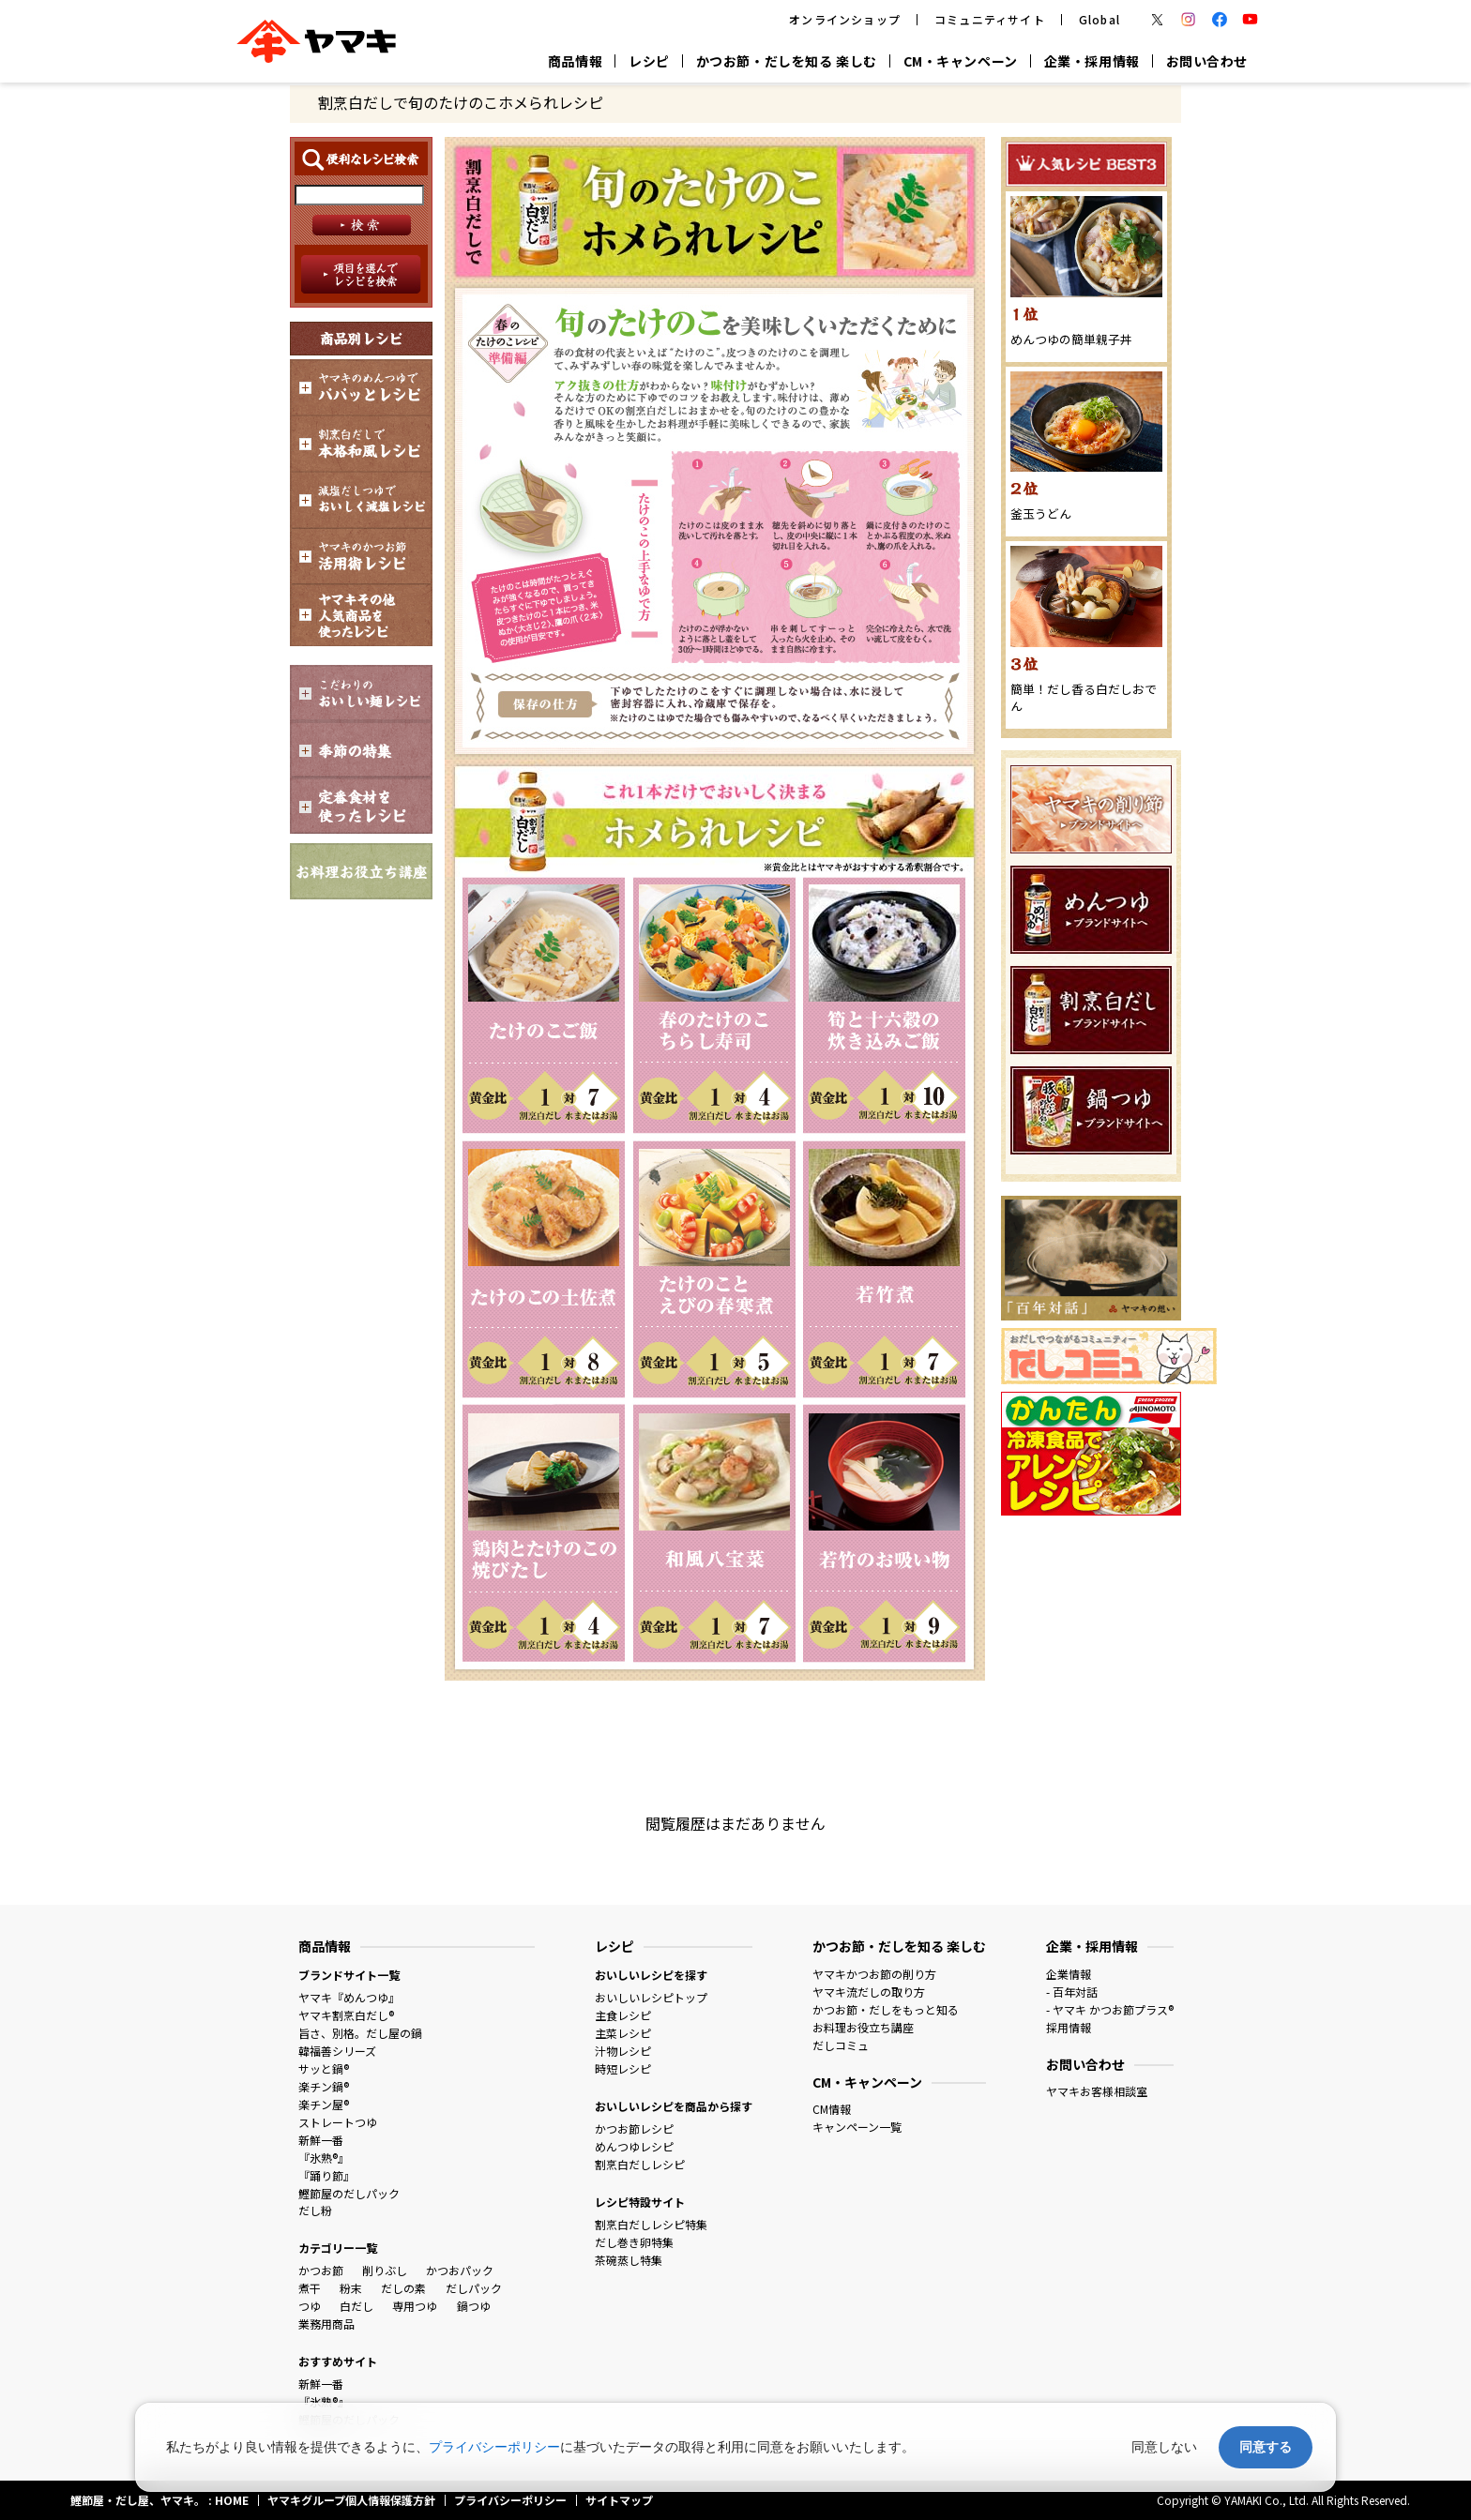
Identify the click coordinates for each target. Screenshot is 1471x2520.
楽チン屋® (323, 2104)
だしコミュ (840, 2045)
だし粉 (315, 2210)
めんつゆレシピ (634, 2146)
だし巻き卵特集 (634, 2242)
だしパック (474, 2288)
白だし (356, 2306)
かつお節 (320, 2270)
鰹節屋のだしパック (349, 2193)
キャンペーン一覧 (857, 2127)
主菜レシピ (623, 2033)
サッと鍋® (323, 2068)
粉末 (351, 2288)
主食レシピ (623, 2015)
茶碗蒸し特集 (628, 2260)
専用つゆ (414, 2306)
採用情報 (1068, 2027)
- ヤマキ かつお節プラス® (1110, 2009)
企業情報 (1068, 1974)
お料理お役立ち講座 (863, 2027)
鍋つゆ (474, 2306)
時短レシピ (623, 2068)
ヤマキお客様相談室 (1096, 2091)
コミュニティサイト (989, 19)
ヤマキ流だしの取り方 (868, 1991)
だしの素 (403, 2288)
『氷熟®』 (323, 2157)
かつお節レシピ (634, 2128)
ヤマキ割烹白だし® (346, 2015)
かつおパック (459, 2270)
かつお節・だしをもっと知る (885, 2009)
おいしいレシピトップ (651, 1997)
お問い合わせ (1207, 61)
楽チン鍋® (323, 2086)
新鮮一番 (320, 2140)
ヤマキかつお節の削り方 (874, 1974)
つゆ (309, 2306)
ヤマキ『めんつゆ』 (349, 1997)
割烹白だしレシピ (640, 2164)
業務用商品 (326, 2323)
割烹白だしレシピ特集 (651, 2224)
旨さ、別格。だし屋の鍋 (360, 2033)
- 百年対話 (1072, 1991)
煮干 (309, 2288)
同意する (1265, 2446)
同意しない (1164, 2446)
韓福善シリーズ (337, 2051)
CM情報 (831, 2109)
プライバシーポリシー (494, 2446)
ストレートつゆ (337, 2122)
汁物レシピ (623, 2051)
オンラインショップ (845, 19)
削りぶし (384, 2270)
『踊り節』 (326, 2175)
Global (1099, 19)
